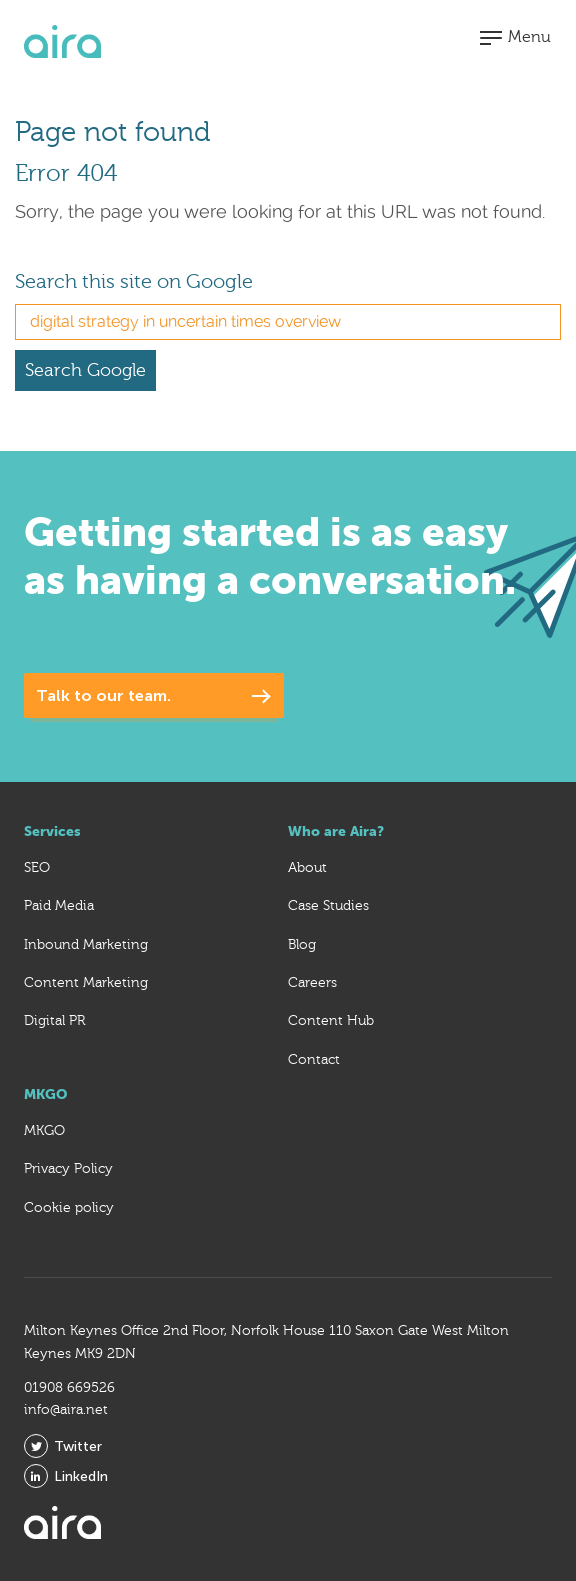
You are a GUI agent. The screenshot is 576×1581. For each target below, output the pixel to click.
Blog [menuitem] (302, 945)
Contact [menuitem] (314, 1060)
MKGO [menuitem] (44, 1131)
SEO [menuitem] (37, 868)
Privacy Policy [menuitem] (68, 1169)
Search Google (85, 370)
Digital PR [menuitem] (54, 1021)
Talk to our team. (103, 695)
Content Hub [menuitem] (331, 1021)
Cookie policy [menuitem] (69, 1208)
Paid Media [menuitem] (59, 906)
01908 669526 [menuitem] (69, 1388)
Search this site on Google (134, 281)
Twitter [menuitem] (63, 1446)
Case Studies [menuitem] (328, 906)
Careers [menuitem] (312, 983)
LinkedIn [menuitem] (66, 1476)
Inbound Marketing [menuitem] (86, 945)
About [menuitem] (307, 868)
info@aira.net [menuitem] (66, 1410)
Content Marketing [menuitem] (86, 983)
